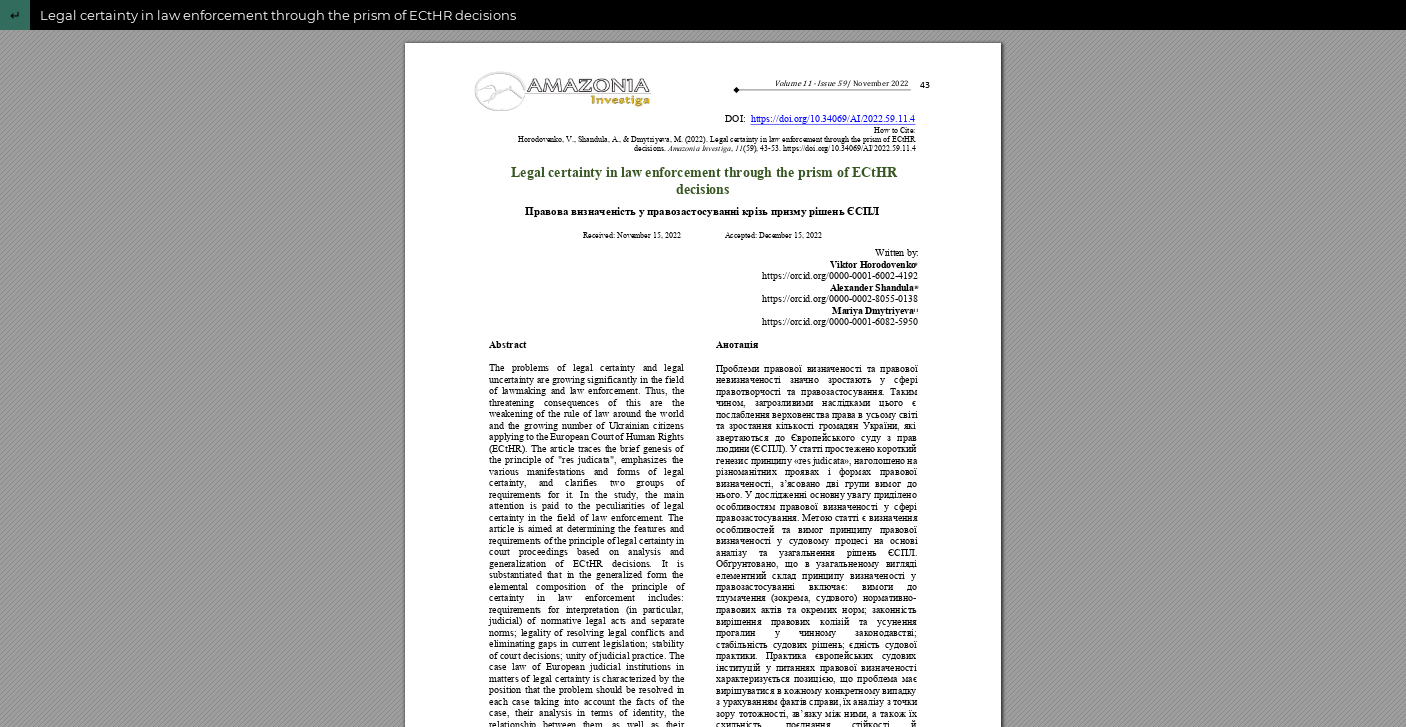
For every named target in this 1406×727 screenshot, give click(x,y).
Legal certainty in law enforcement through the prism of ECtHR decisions (278, 15)
